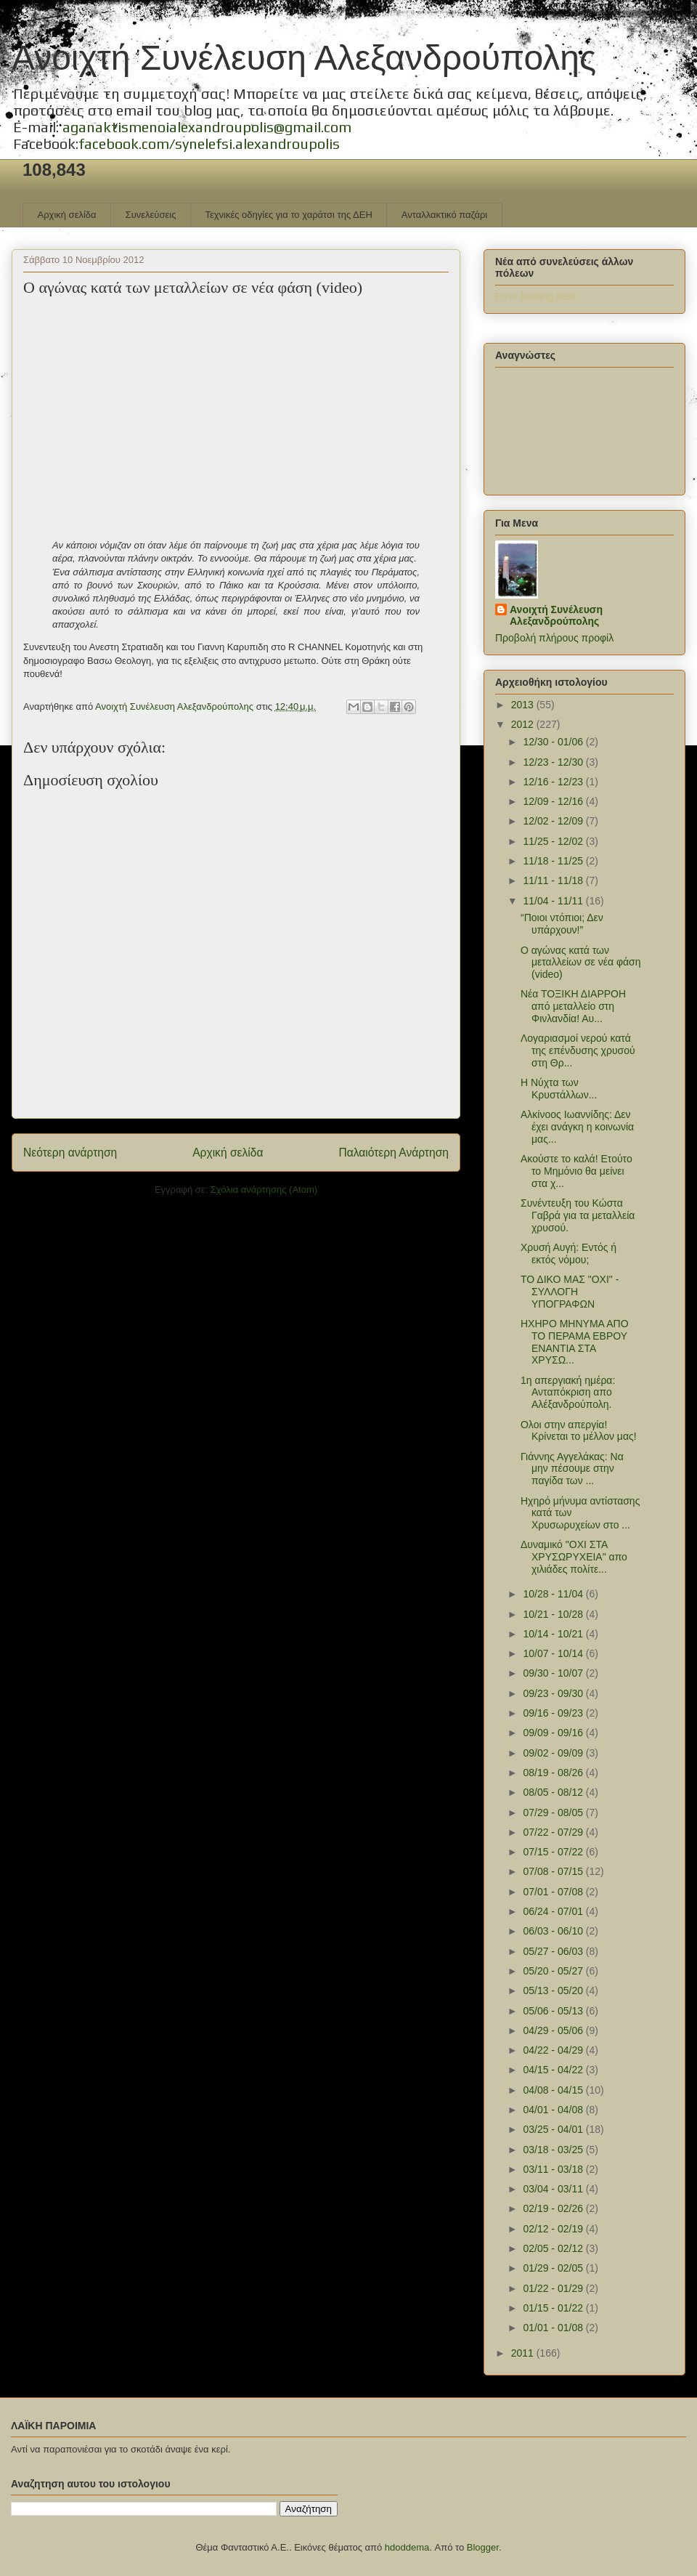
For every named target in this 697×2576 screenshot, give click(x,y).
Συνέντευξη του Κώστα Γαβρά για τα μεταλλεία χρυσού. (578, 1215)
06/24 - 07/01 (554, 1911)
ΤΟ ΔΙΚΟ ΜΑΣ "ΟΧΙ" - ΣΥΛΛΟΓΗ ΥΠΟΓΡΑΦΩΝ (570, 1291)
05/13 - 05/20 (554, 1990)
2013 (524, 704)
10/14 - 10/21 (554, 1634)
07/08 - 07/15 (554, 1871)
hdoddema (407, 2547)
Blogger (483, 2547)
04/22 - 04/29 (554, 2050)
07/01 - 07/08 (554, 1891)
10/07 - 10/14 (554, 1653)
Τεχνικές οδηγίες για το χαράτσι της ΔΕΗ (288, 214)
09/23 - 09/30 (554, 1693)
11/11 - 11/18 (554, 880)
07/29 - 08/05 (554, 1812)
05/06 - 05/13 (554, 2011)
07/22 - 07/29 (554, 1832)
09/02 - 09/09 (554, 1753)
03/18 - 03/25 (554, 2149)
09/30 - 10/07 (554, 1673)
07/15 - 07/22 (554, 1852)
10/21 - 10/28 (554, 1614)
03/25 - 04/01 (554, 2129)
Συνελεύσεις (151, 214)
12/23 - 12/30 (554, 762)
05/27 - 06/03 (554, 1951)
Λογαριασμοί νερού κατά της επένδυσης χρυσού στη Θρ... (578, 1050)
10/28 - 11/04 (554, 1594)
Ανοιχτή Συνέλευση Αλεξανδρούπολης (304, 58)
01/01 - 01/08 (554, 2327)
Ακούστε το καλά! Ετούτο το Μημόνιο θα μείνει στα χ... (576, 1171)
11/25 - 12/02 (554, 841)
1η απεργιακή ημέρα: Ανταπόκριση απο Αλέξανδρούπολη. (568, 1392)
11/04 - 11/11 (554, 901)
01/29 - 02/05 (554, 2268)
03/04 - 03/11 (554, 2189)
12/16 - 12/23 (554, 781)
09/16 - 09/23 (554, 1713)
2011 (524, 2353)
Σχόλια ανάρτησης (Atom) (264, 1189)
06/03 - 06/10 (554, 1931)
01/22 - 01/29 (554, 2288)
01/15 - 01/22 (554, 2308)
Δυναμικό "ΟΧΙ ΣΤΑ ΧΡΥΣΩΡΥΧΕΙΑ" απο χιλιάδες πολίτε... (574, 1557)
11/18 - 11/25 (554, 861)
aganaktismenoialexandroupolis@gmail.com (206, 126)
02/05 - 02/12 (554, 2248)
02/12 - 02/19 (554, 2229)
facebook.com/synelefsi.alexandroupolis (209, 143)
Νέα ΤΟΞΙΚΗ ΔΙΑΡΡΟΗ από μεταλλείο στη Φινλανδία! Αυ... (573, 1006)
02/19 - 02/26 (554, 2208)
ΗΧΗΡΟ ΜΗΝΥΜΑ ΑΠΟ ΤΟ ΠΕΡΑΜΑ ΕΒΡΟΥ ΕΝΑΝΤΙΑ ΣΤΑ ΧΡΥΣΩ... (575, 1342)
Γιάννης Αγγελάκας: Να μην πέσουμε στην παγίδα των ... (572, 1469)
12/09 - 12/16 (554, 801)
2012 (524, 724)
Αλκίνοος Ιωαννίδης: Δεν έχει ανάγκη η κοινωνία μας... (577, 1127)
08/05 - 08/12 (554, 1792)
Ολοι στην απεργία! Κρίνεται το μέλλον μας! (579, 1431)
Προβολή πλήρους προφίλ (554, 638)
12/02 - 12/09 (554, 821)
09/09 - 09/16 (554, 1732)
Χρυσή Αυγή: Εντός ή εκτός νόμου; (568, 1253)
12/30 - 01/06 (554, 742)
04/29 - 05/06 (554, 2030)
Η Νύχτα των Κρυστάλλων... (559, 1089)
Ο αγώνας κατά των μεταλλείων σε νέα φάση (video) (581, 962)
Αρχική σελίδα (67, 214)
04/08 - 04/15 (554, 2090)
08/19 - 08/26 (554, 1772)
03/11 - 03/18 (554, 2169)
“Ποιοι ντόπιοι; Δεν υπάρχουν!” (562, 924)
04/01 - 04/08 (554, 2109)
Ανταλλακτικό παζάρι (444, 214)
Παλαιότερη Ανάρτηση (393, 1152)
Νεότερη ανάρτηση (70, 1152)
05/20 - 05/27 (554, 1971)
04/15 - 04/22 (554, 2069)
